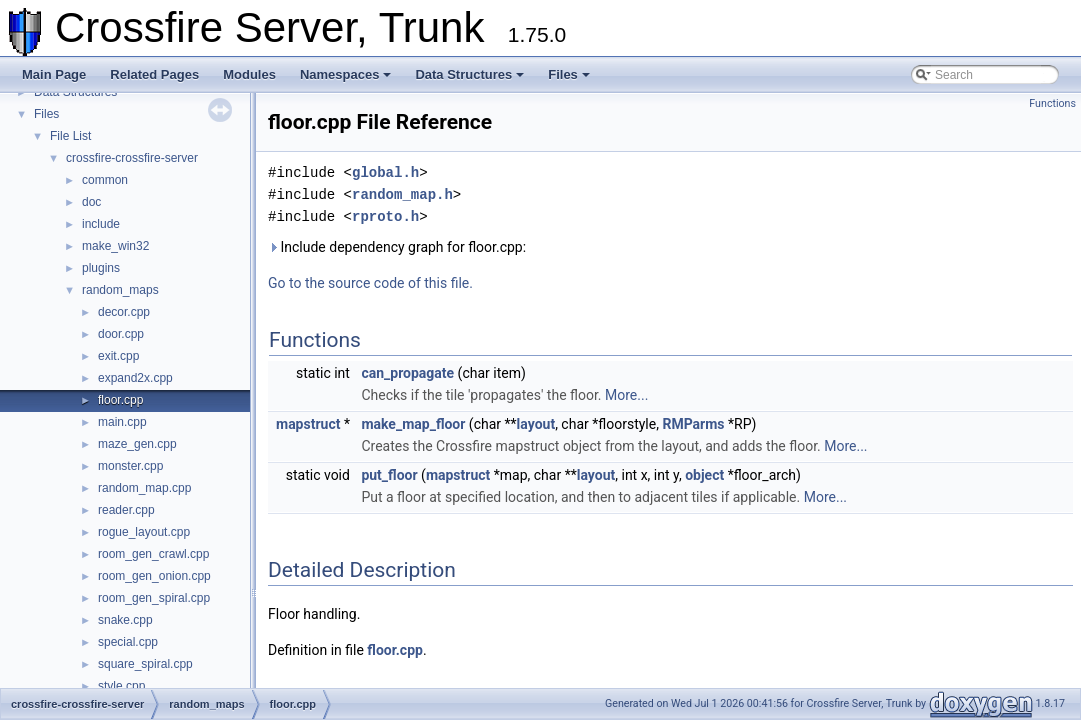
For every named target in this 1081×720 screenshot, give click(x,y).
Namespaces (346, 74)
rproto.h (385, 216)
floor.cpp (120, 400)
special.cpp (128, 642)
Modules (249, 74)
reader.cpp (126, 510)
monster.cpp (130, 466)
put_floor (389, 475)
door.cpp (121, 334)
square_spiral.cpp (145, 664)
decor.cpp (124, 312)
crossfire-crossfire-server (132, 158)
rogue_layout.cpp (144, 532)
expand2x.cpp (135, 378)
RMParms (693, 424)
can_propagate (407, 373)
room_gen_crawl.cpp (153, 554)
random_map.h (402, 194)
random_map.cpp (144, 488)
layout (536, 424)
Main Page (54, 74)
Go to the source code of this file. (370, 283)
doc (91, 202)
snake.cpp (125, 620)
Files (569, 74)
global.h (385, 172)
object (704, 475)
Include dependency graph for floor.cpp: (397, 247)
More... (626, 395)
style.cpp (121, 686)
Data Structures (469, 74)
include (101, 224)
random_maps (120, 290)
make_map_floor (413, 424)
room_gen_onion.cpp (154, 576)
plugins (101, 268)
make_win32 (115, 246)
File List (70, 136)
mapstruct (308, 424)
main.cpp (122, 422)
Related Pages (154, 74)
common (105, 180)
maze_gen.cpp (137, 444)
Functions (1052, 103)
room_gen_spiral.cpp (154, 598)
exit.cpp (118, 356)
